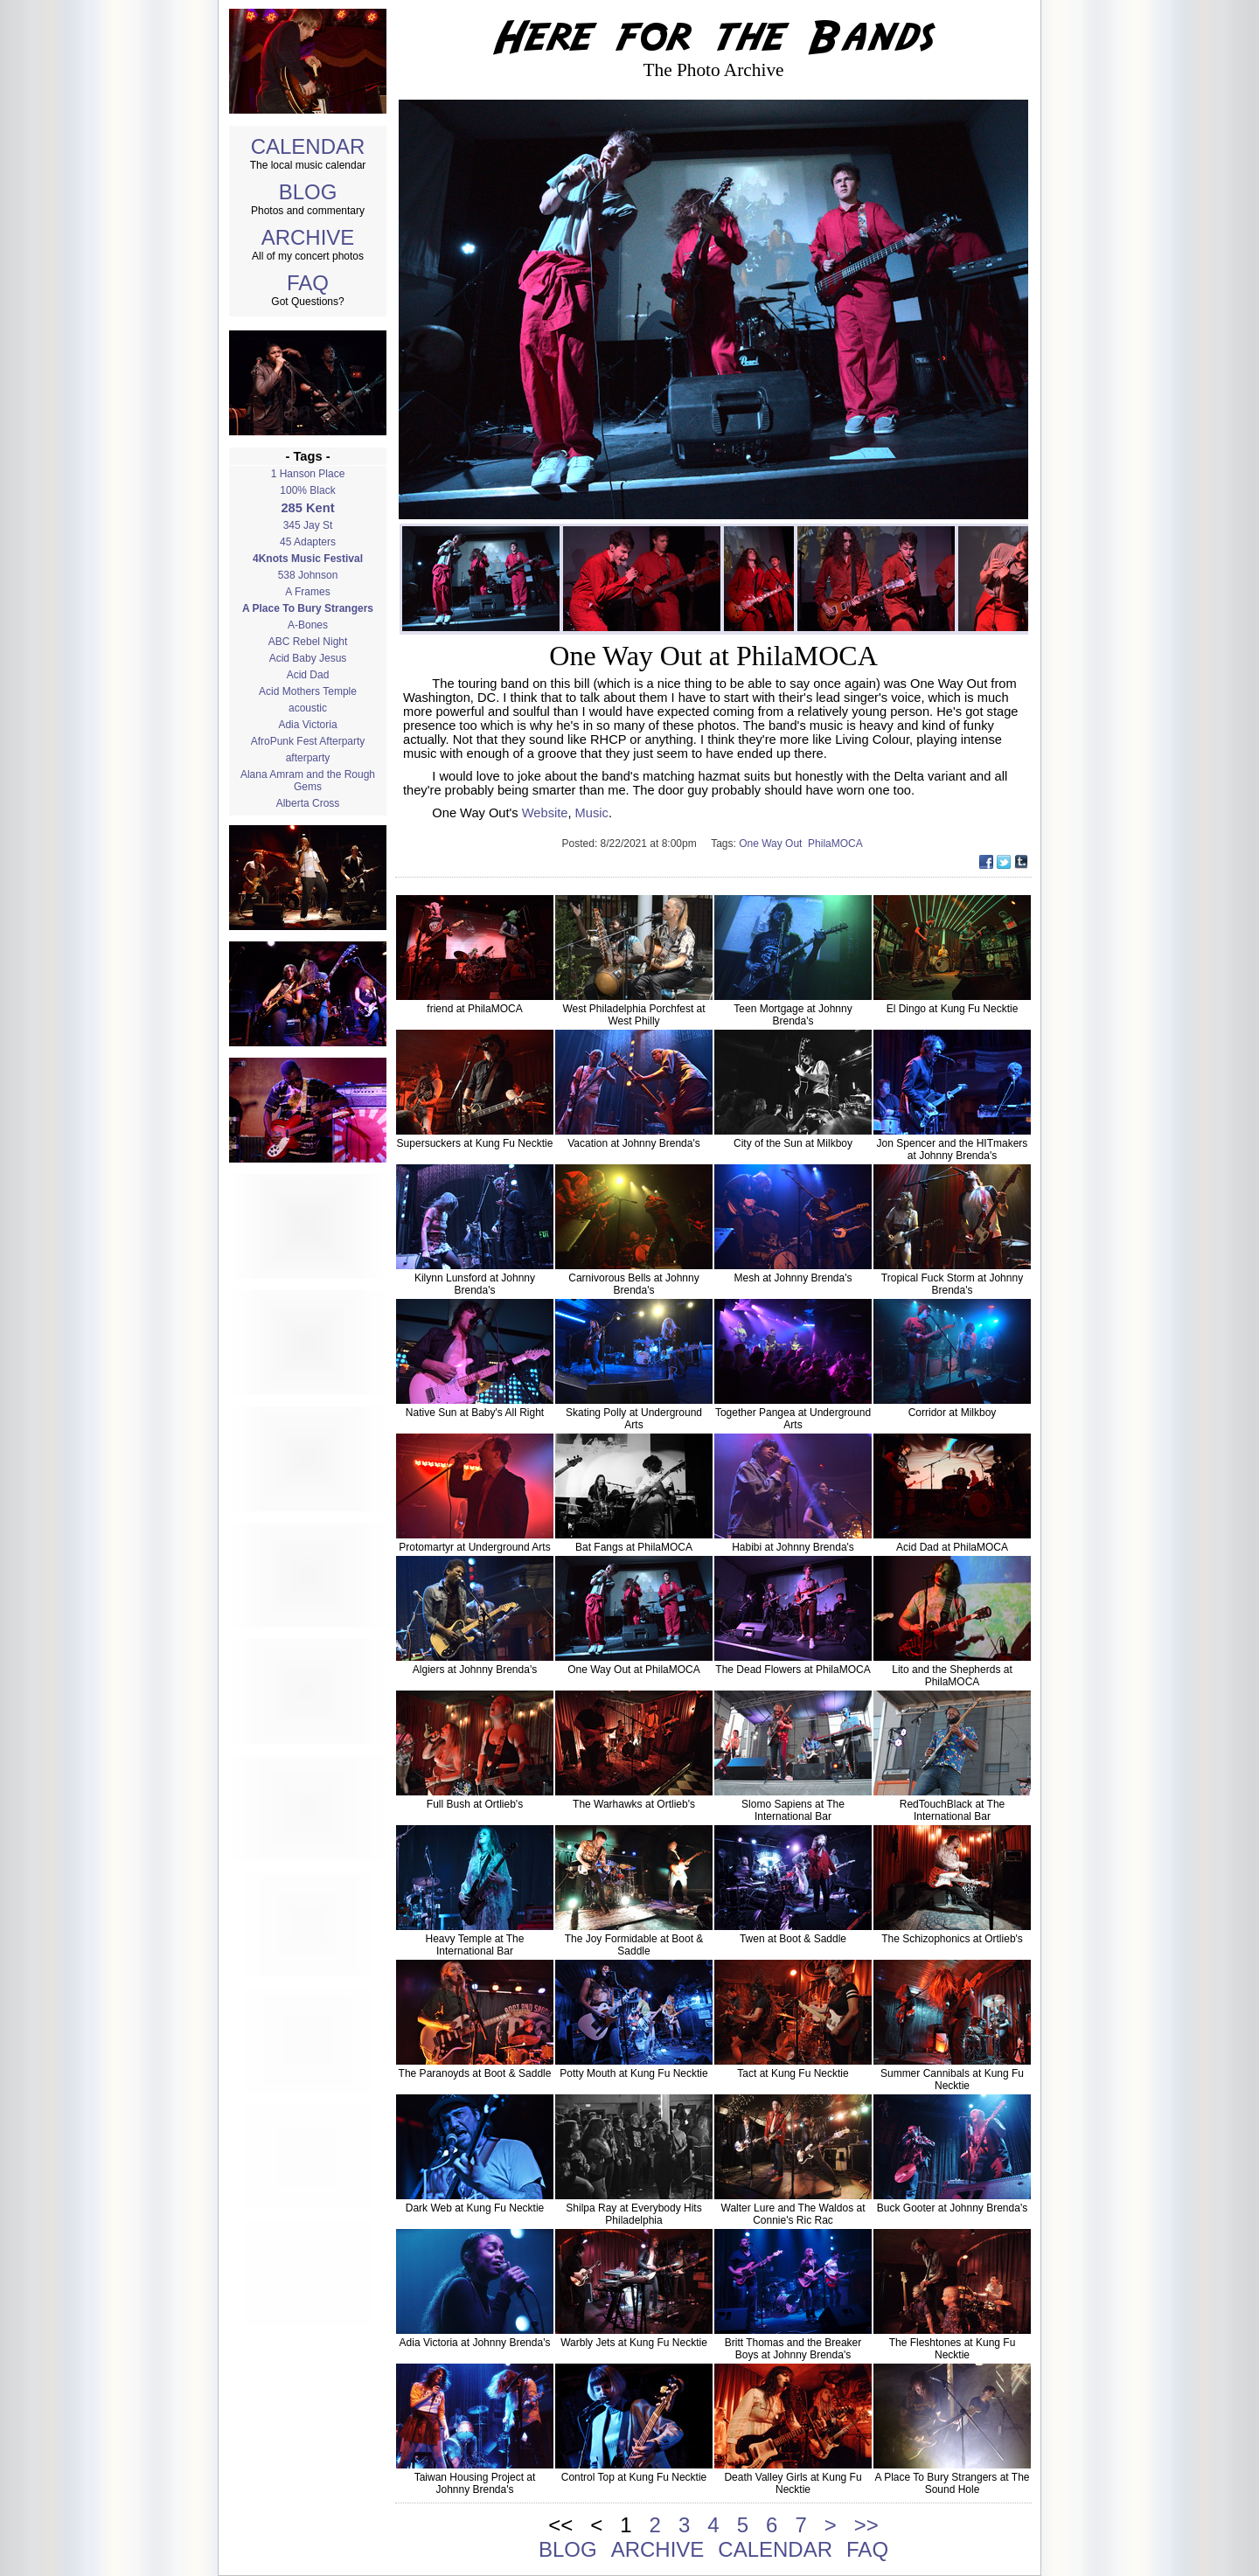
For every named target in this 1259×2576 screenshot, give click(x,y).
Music (592, 813)
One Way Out (773, 843)
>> (866, 2525)
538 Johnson (308, 575)
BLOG (308, 192)
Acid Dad (308, 675)
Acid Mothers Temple (308, 691)
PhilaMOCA (836, 843)
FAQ (308, 283)
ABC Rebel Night (308, 641)
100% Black (307, 490)
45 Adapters (308, 542)
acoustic (308, 708)
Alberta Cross (308, 803)
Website (545, 813)
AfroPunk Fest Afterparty (308, 741)
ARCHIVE (308, 237)
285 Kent (307, 508)
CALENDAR (308, 146)
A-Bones (308, 625)
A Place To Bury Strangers (307, 608)
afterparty (308, 758)
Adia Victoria (307, 725)
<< (560, 2525)
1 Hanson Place (308, 474)
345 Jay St (308, 525)
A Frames (307, 592)
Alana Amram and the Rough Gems (307, 780)
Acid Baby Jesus (308, 658)
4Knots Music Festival (308, 558)
